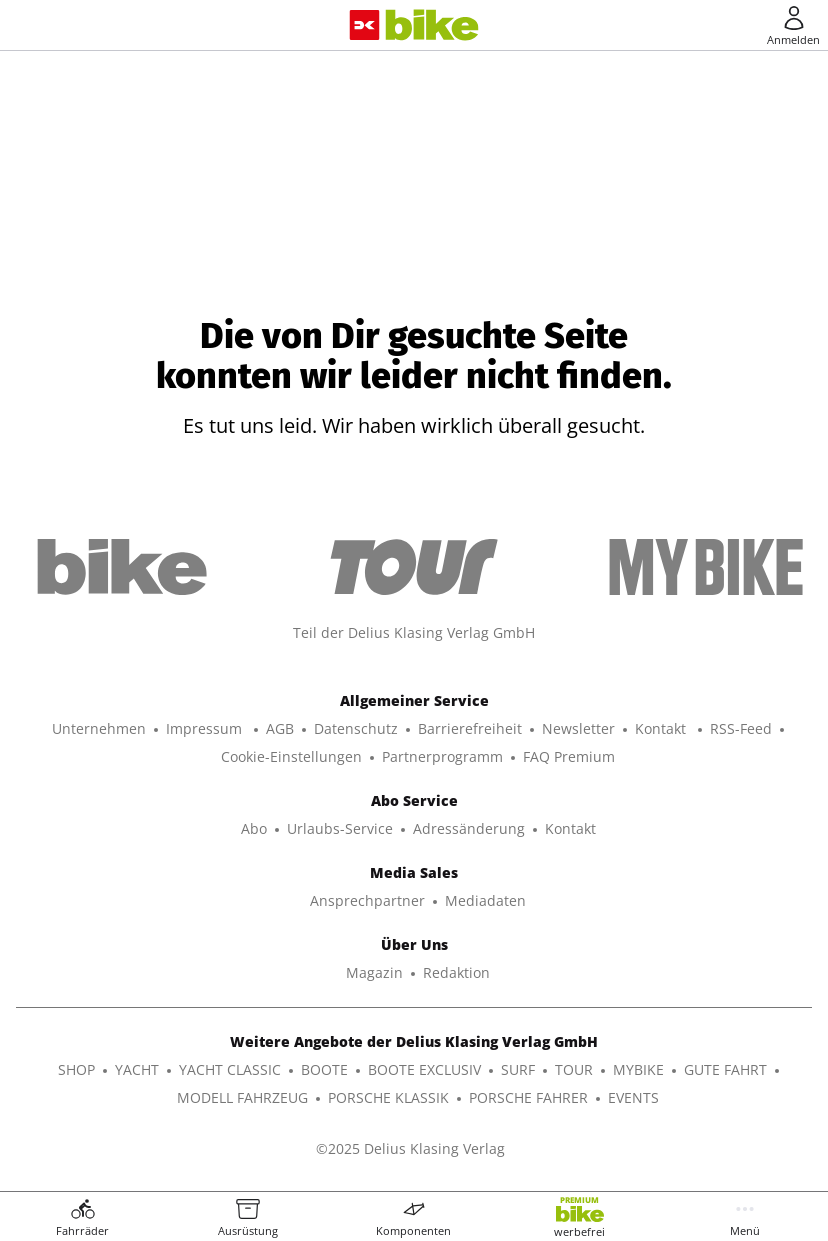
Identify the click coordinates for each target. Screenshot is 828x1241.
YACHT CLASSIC (230, 1069)
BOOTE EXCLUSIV (424, 1069)
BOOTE (324, 1069)
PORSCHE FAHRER (528, 1097)
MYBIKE (638, 1069)
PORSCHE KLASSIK (388, 1097)
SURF (518, 1069)
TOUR (574, 1069)
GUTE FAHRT (725, 1069)
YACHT (137, 1069)
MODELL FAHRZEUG (242, 1097)
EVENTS (633, 1097)
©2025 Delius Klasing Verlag (410, 1148)
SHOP (76, 1069)
